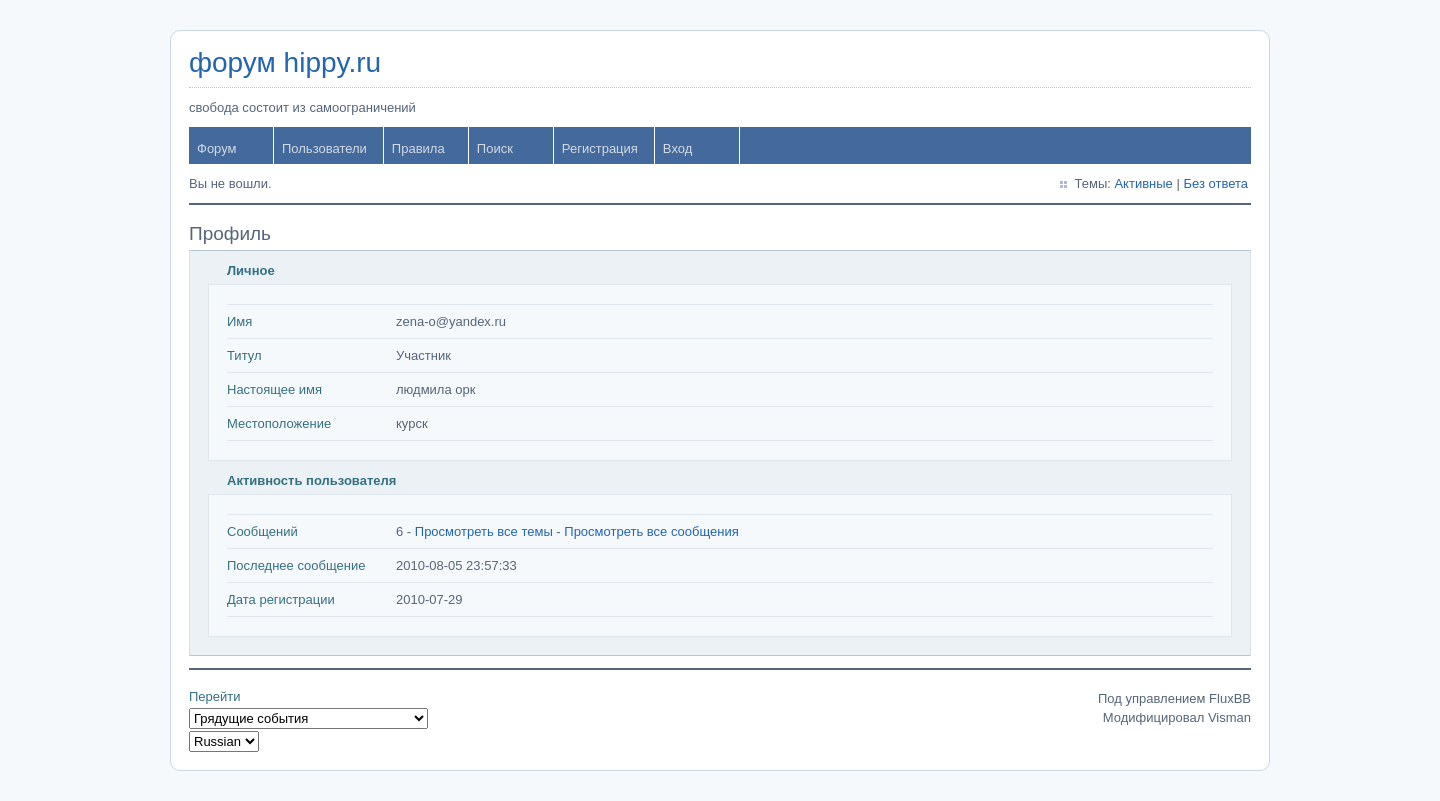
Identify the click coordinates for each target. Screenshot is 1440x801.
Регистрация (600, 148)
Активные (1143, 183)
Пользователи (324, 148)
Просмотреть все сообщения (651, 531)
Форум (217, 148)
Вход (677, 148)
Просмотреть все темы (484, 531)
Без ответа (1215, 183)
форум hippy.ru (285, 62)
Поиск (495, 148)
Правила (418, 148)
